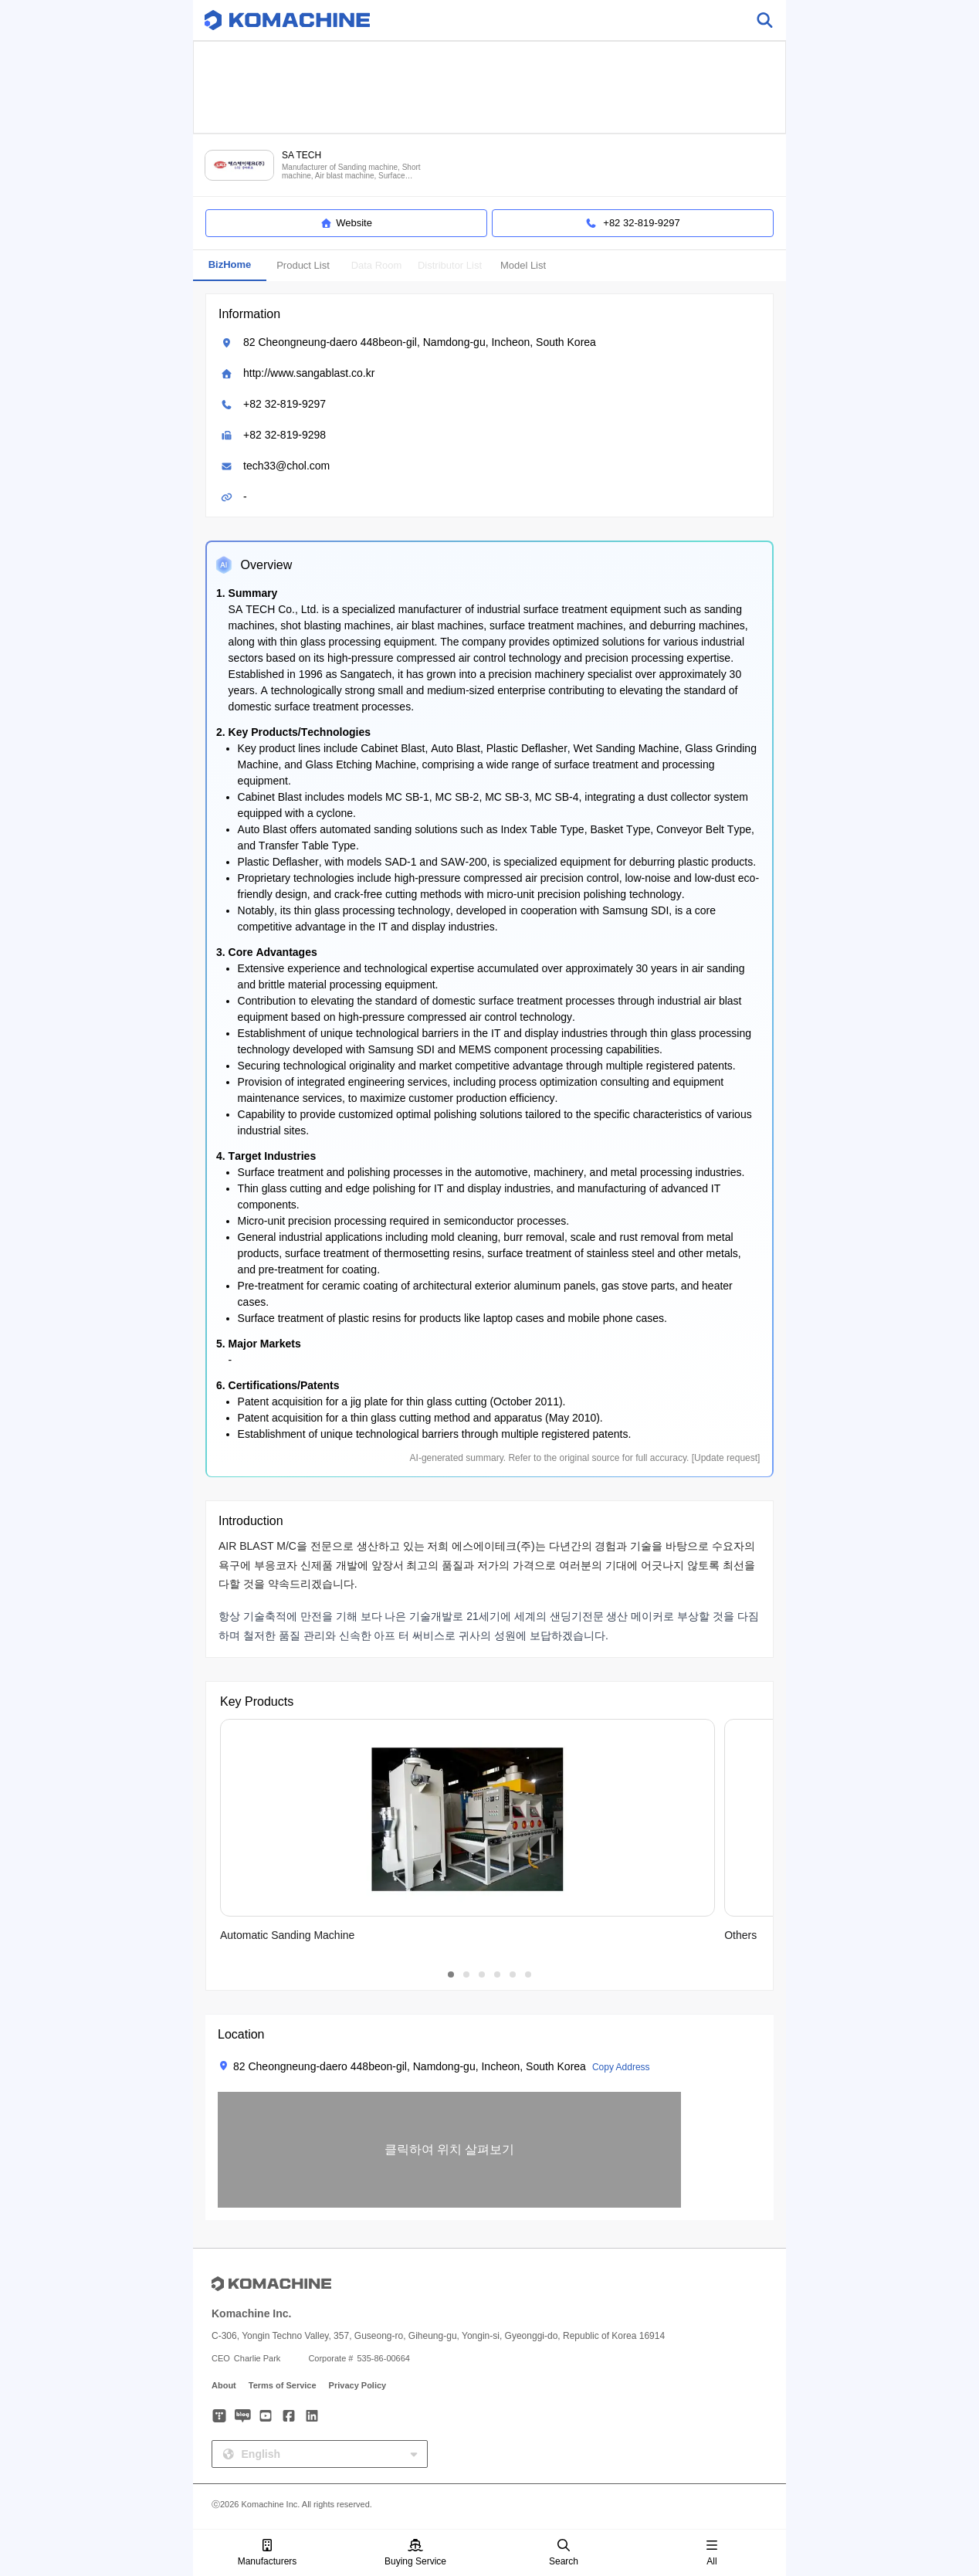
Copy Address (621, 2067)
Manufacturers (267, 2553)
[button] (449, 2150)
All (712, 2553)
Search (563, 2553)
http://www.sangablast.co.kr (308, 373)
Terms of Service (283, 2385)
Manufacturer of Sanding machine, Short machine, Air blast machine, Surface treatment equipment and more (351, 172)
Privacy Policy (358, 2385)
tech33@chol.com (286, 465)
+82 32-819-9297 (284, 404)
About (224, 2385)
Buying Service (415, 2553)
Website (346, 223)
